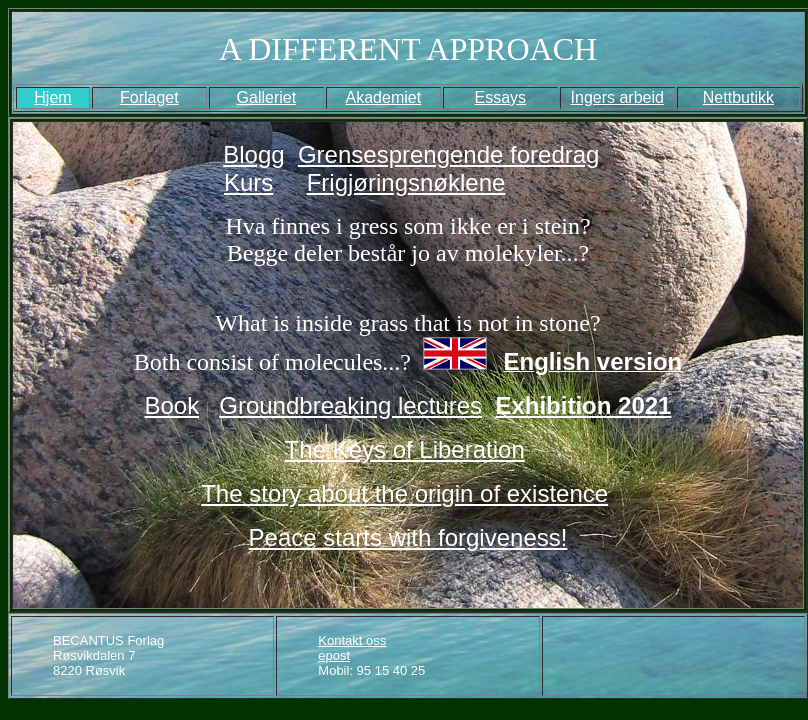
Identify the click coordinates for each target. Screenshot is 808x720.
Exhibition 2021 (583, 405)
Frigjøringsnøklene (406, 182)
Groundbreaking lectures (350, 405)
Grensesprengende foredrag (449, 154)
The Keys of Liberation (405, 449)
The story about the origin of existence (404, 493)
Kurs (248, 182)
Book (172, 405)
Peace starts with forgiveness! (408, 537)
